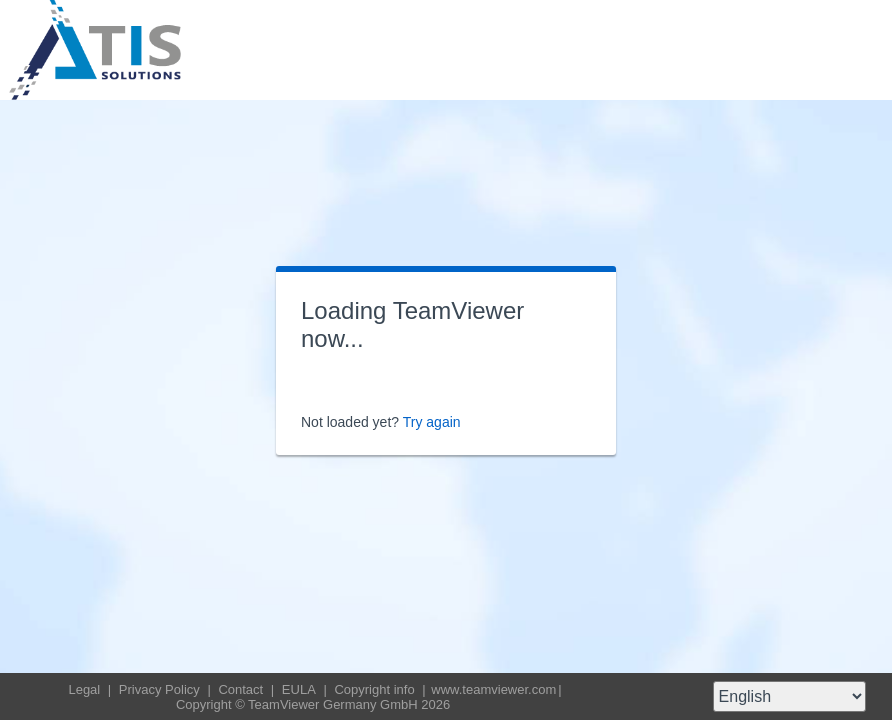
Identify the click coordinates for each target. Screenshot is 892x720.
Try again (432, 422)
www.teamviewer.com (493, 689)
